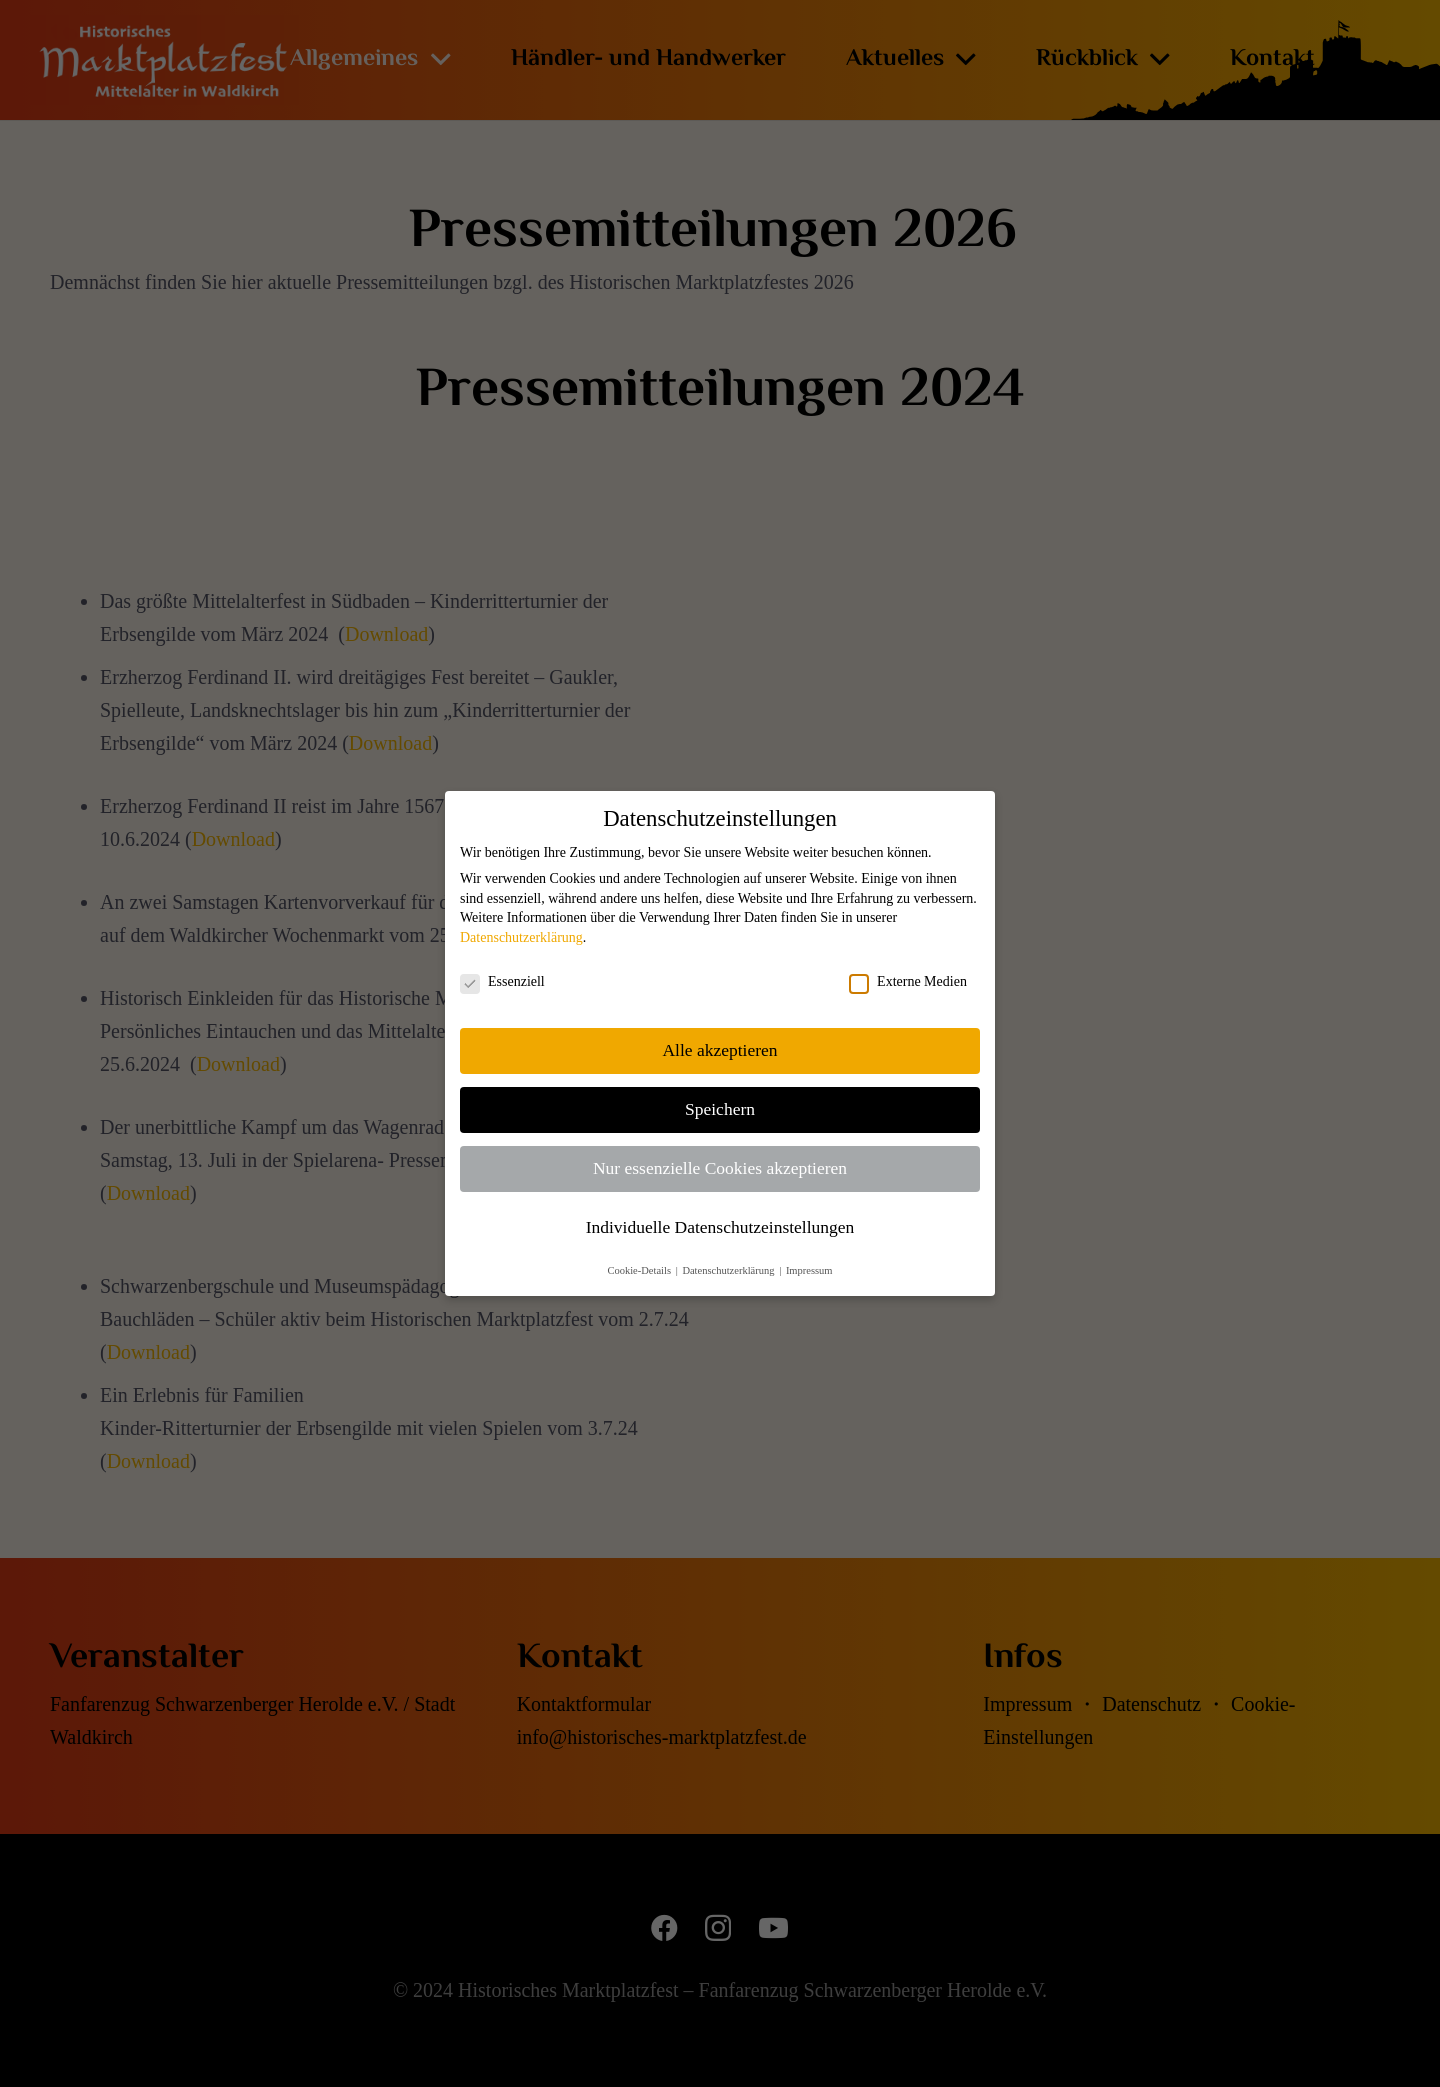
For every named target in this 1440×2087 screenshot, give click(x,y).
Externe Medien (908, 982)
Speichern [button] (720, 1109)
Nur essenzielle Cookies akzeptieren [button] (720, 1168)
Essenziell (502, 982)
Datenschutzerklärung (521, 937)
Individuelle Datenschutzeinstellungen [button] (720, 1227)
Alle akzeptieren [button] (719, 1050)
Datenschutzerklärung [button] (729, 1270)
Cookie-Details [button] (640, 1270)
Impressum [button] (809, 1270)
